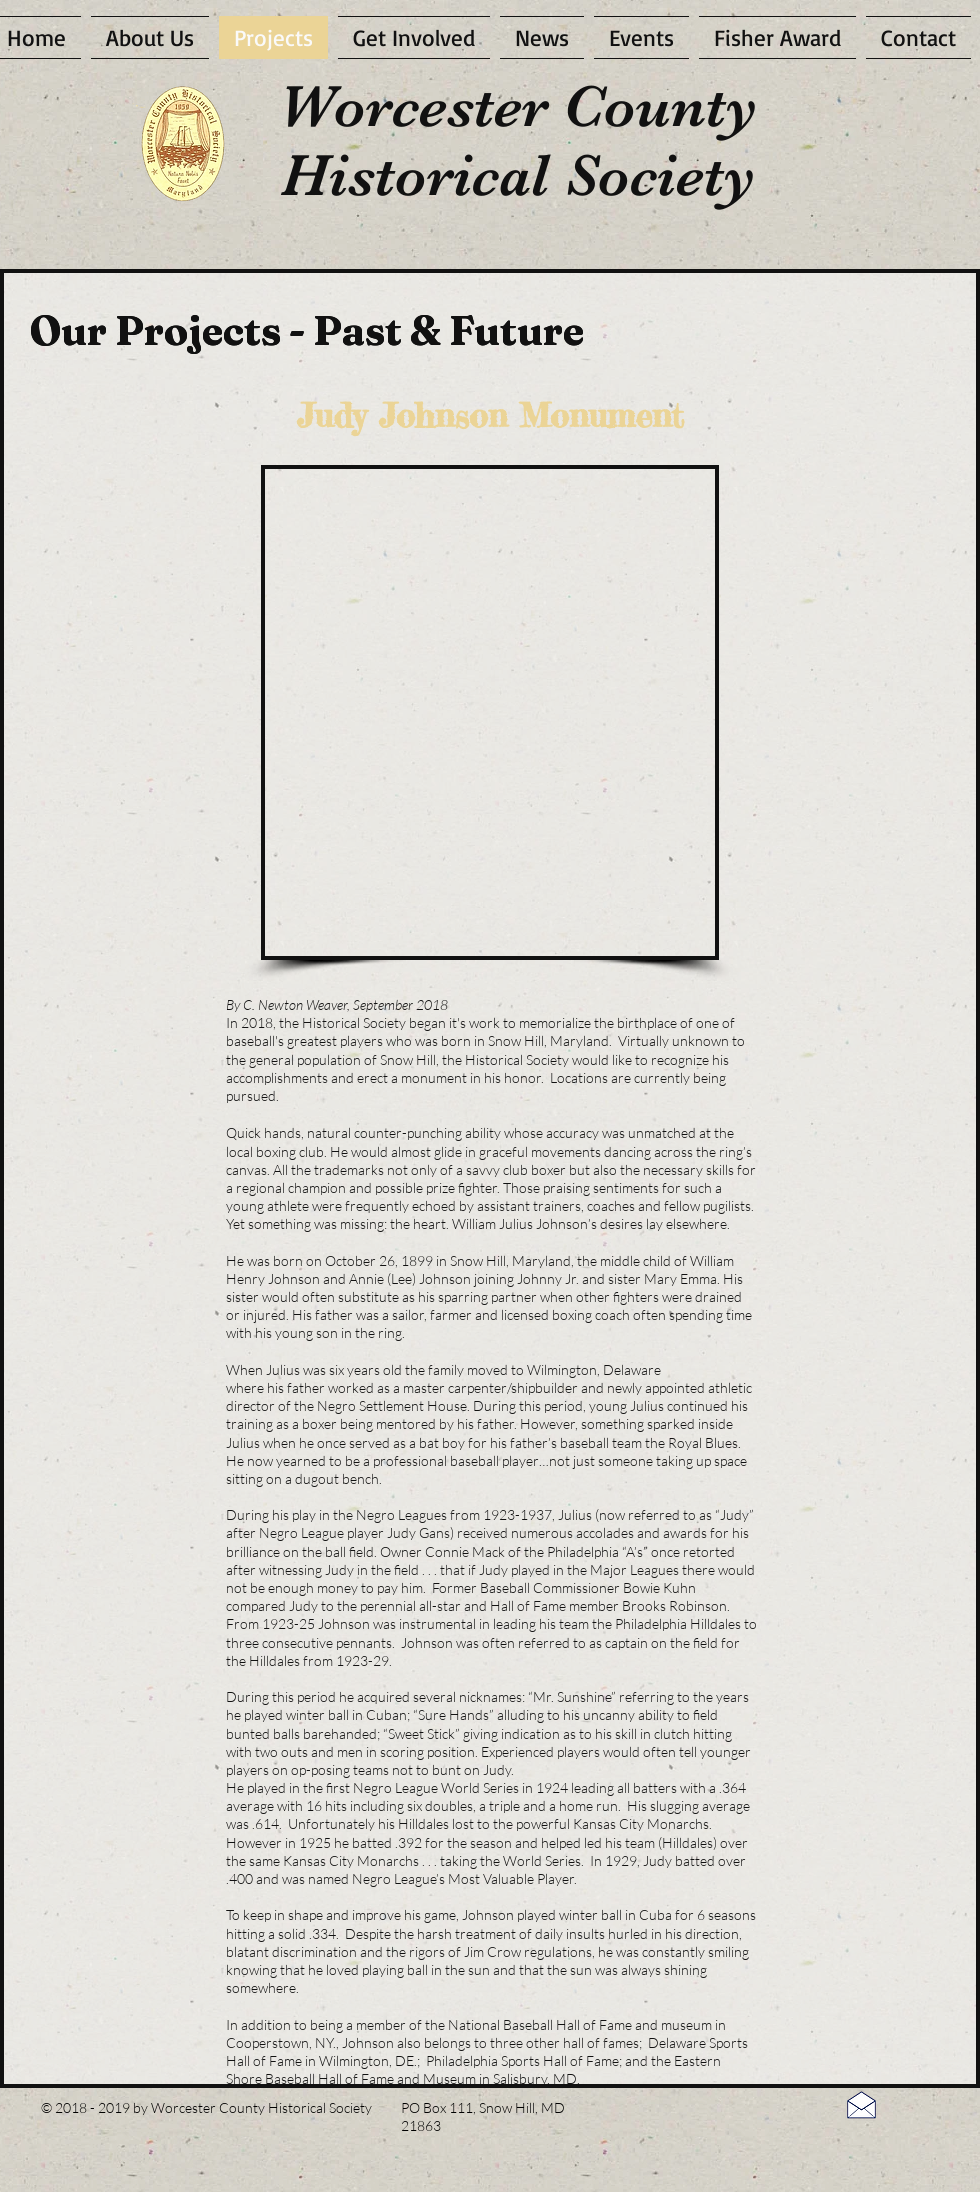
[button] (491, 714)
